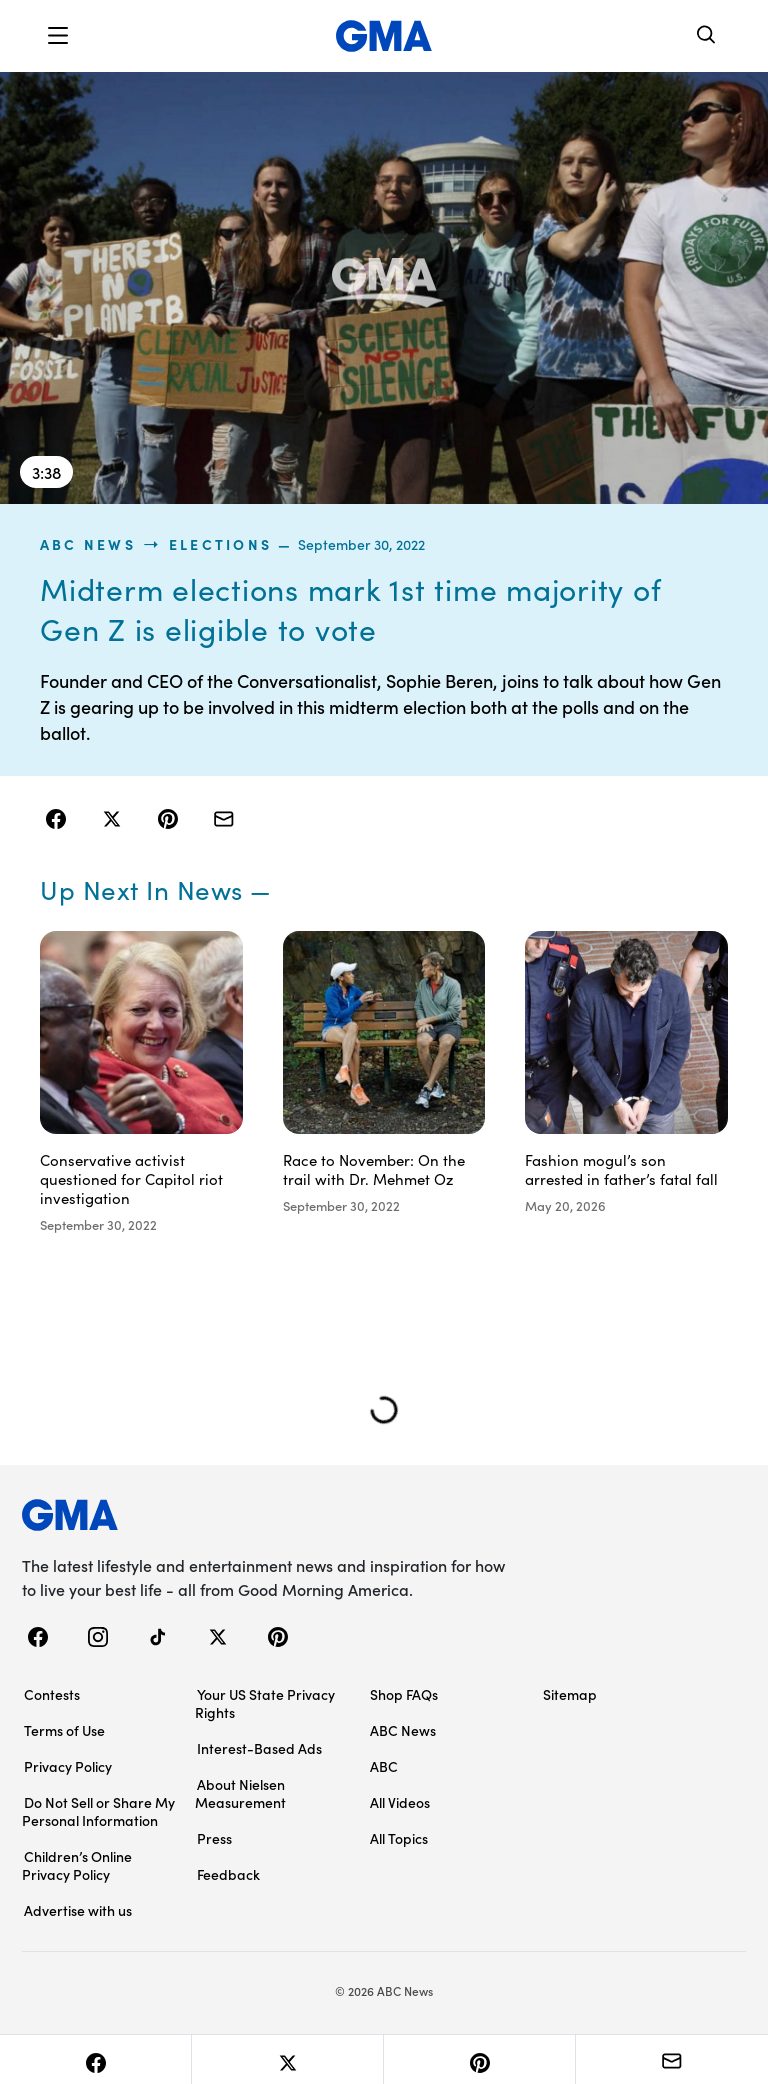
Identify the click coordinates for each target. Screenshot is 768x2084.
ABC (384, 1766)
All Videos (400, 1802)
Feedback (228, 1874)
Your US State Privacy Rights (265, 1703)
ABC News (88, 544)
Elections (220, 544)
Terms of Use (64, 1730)
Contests (52, 1694)
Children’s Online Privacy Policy (77, 1865)
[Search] (707, 36)
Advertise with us (78, 1910)
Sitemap (570, 1694)
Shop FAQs (404, 1694)
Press (214, 1838)
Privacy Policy (68, 1766)
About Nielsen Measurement (240, 1793)
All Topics (399, 1838)
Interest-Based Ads (259, 1748)
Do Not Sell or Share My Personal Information (98, 1811)
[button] (58, 36)
